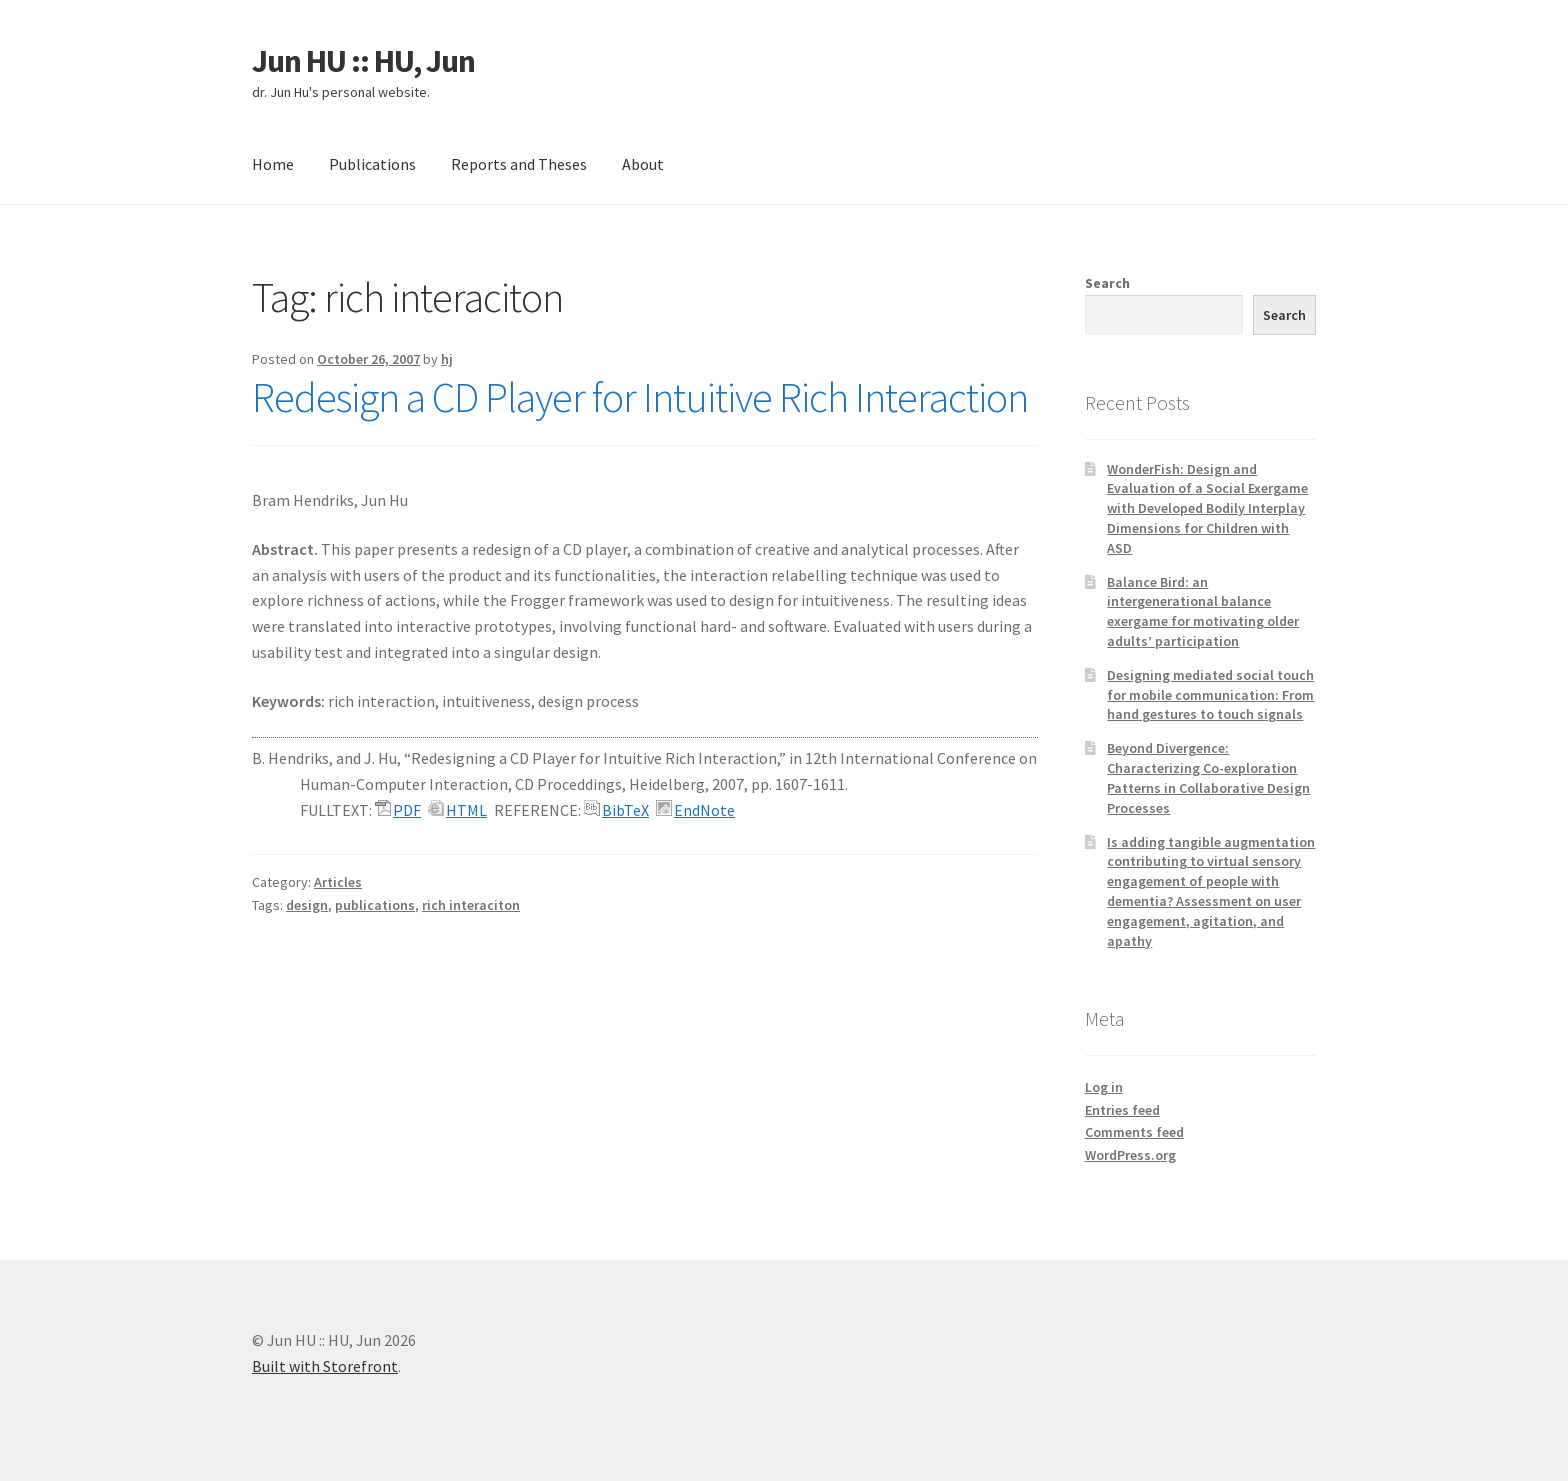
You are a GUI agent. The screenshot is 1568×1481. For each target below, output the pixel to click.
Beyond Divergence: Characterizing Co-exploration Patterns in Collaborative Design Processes (1208, 777)
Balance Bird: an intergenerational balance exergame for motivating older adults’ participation (1203, 611)
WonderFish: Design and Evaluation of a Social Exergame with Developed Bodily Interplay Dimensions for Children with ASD (1207, 508)
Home (273, 164)
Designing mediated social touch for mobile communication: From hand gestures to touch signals (1210, 695)
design (307, 905)
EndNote (704, 810)
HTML (466, 810)
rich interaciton (471, 905)
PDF (407, 810)
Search (1107, 283)
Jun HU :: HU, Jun (363, 61)
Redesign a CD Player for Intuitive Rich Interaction (640, 397)
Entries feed (1122, 1110)
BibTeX (625, 810)
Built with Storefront (325, 1366)
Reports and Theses (519, 164)
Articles (338, 882)
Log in (1104, 1087)
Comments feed (1134, 1132)
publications (375, 905)
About (643, 164)
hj (447, 359)
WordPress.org (1130, 1155)
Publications (372, 164)
